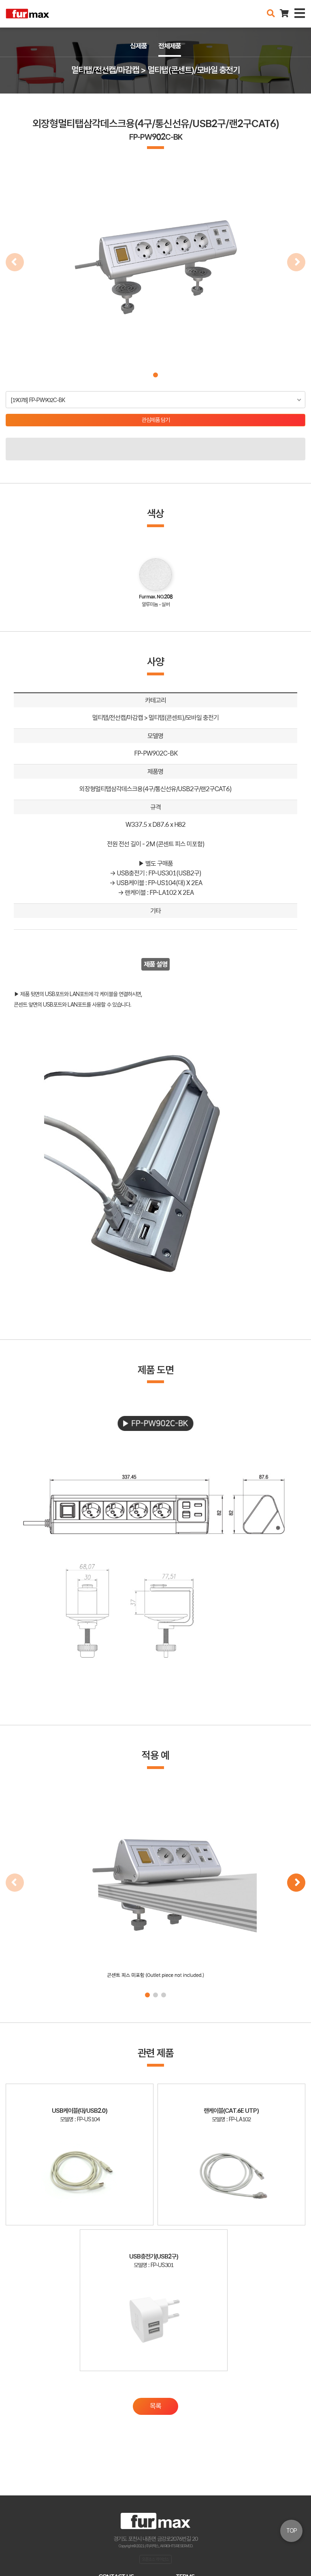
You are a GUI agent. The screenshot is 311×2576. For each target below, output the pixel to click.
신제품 (138, 46)
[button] (155, 375)
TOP (291, 2530)
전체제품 (169, 46)
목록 (155, 2406)
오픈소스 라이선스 (155, 2559)
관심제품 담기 (156, 420)
